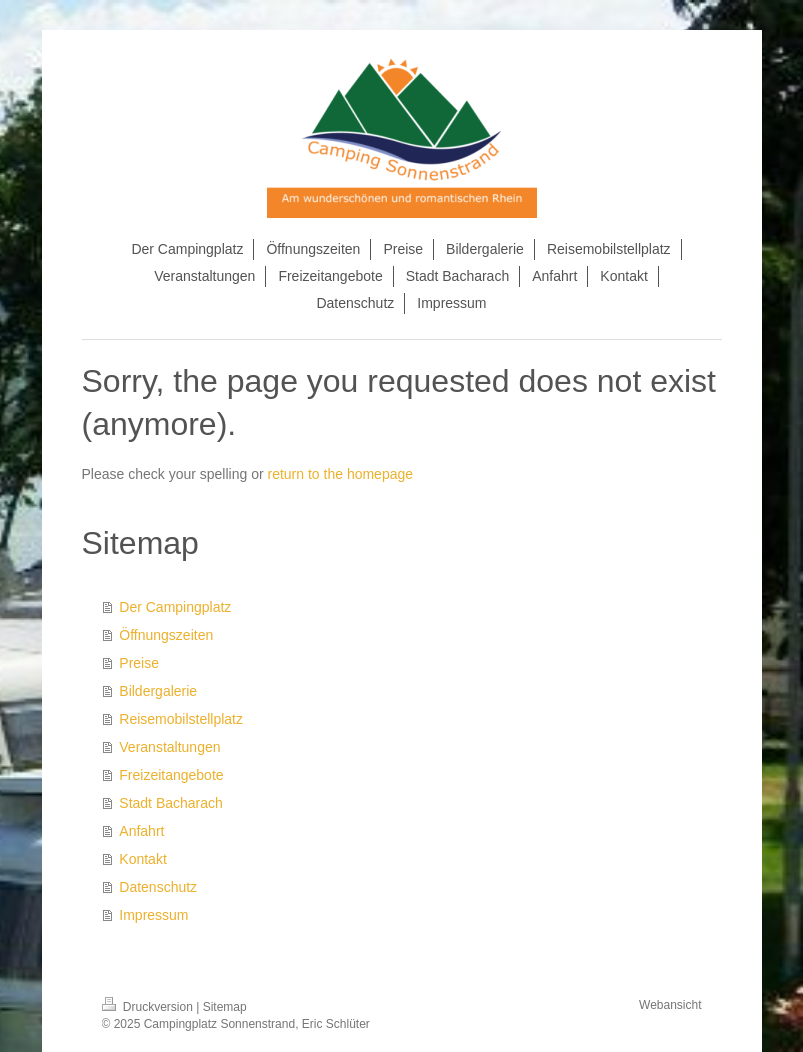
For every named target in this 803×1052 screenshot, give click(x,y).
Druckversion (149, 1007)
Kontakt (142, 859)
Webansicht (670, 1005)
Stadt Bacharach (171, 803)
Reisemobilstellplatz (181, 719)
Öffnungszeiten (166, 635)
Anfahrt (141, 831)
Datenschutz (158, 887)
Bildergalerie (158, 691)
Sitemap (225, 1007)
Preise (139, 663)
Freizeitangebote (171, 775)
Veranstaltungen (169, 747)
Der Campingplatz (175, 607)
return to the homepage (341, 474)
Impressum (153, 915)
